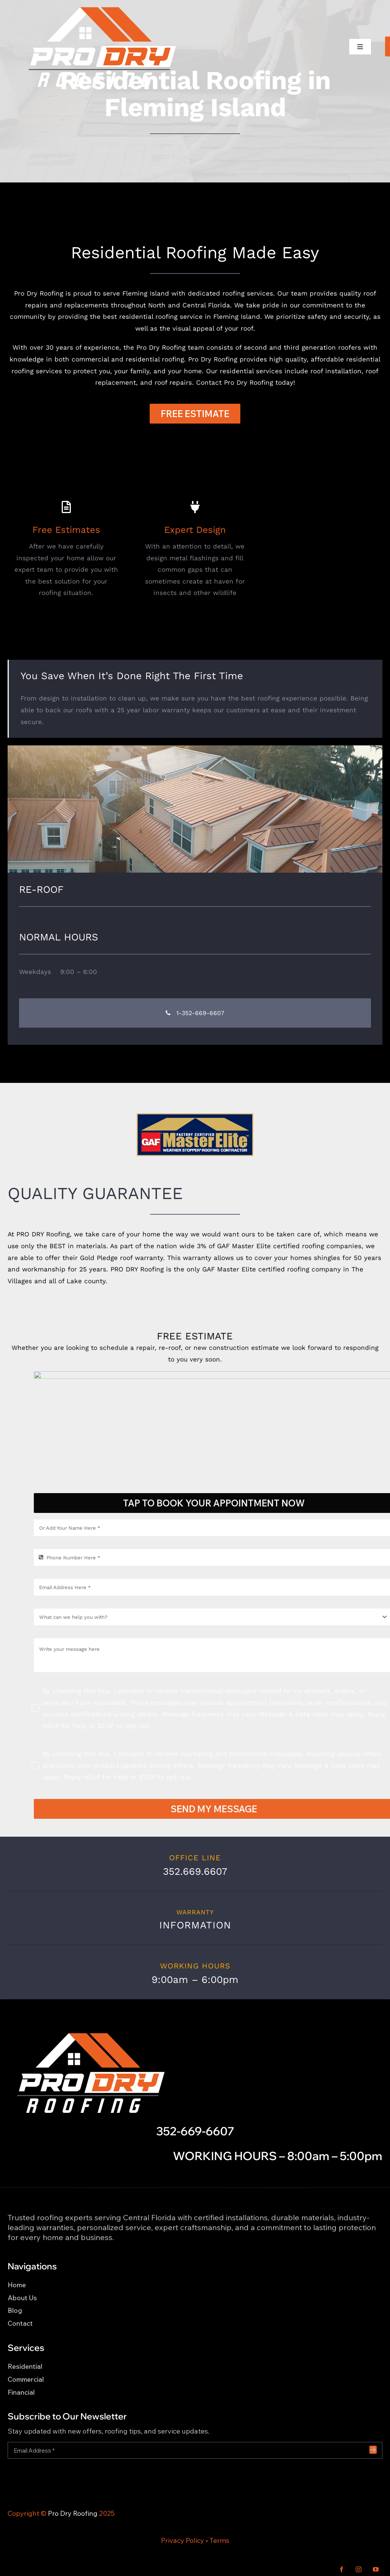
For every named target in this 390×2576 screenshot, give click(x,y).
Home (17, 2285)
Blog (15, 2310)
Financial (21, 2392)
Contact (20, 2323)
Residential (25, 2366)
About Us (22, 2298)
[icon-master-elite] (195, 1116)
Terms (219, 2540)
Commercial (26, 2379)
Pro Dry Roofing (73, 2513)
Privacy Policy (182, 2540)
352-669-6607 (195, 2131)
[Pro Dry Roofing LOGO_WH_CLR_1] (100, 9)
